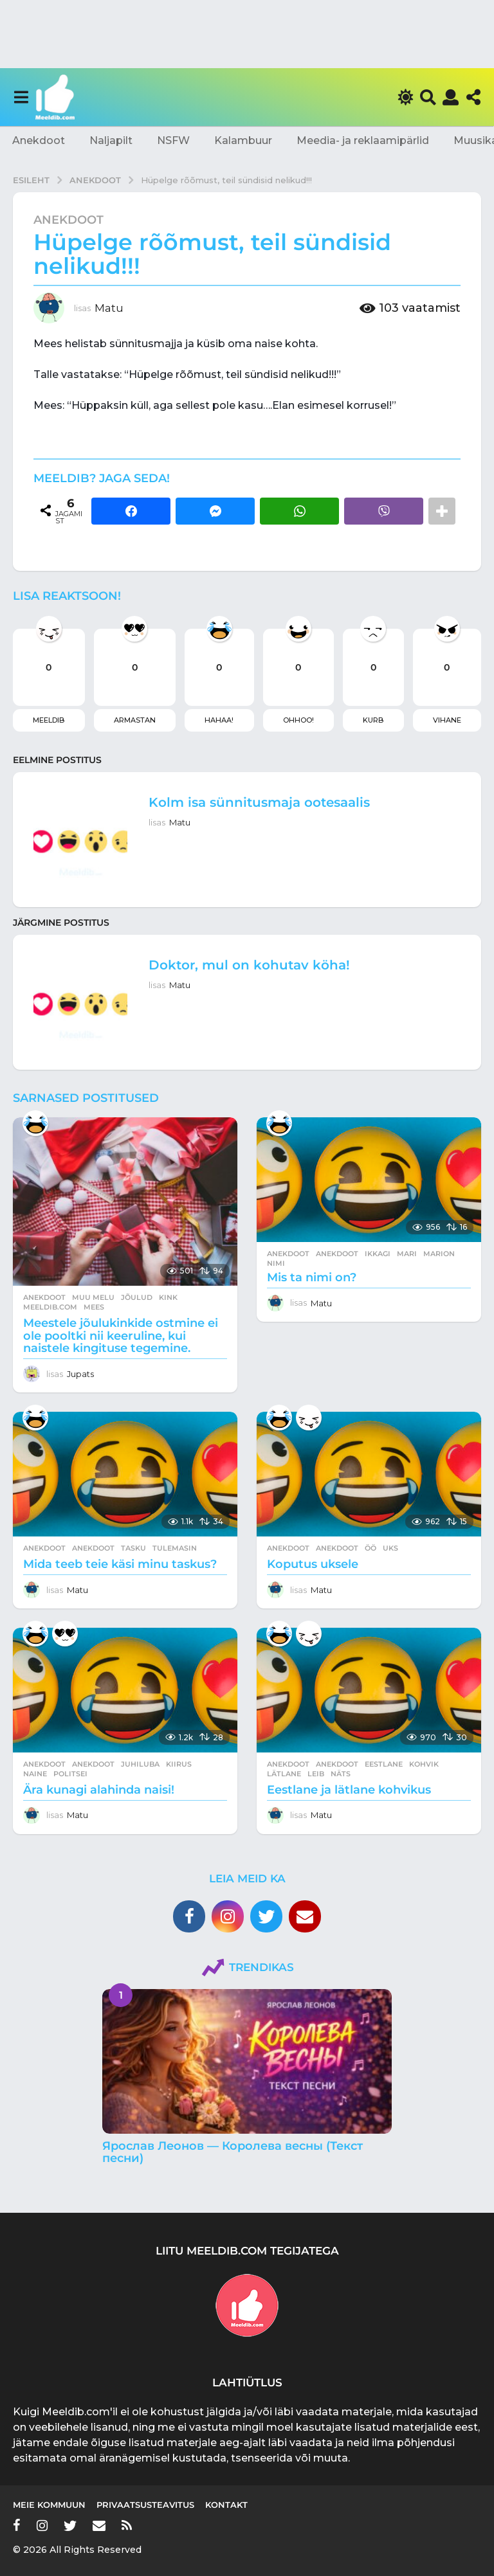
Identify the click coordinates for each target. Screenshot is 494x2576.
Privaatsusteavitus (145, 2504)
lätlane (284, 1774)
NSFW (173, 140)
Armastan (135, 720)
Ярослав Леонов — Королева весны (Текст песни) (232, 2152)
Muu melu (93, 1297)
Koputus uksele (312, 1564)
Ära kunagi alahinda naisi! (98, 1790)
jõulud (136, 1297)
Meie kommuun (49, 2504)
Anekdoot (38, 140)
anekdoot (337, 1253)
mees (94, 1307)
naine (35, 1774)
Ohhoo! (298, 720)
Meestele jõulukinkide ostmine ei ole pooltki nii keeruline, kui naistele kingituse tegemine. (120, 1336)
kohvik (424, 1764)
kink (168, 1297)
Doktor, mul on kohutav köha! (249, 965)
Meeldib (48, 720)
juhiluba (140, 1764)
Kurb (373, 720)
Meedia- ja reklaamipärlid (363, 140)
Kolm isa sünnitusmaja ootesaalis (259, 802)
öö (370, 1548)
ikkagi (377, 1253)
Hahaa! (219, 720)
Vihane (447, 720)
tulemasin (174, 1548)
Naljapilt (111, 140)
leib (315, 1774)
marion (439, 1253)
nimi (276, 1263)
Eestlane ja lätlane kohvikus (349, 1790)
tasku (133, 1548)
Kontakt (226, 2504)
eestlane (384, 1764)
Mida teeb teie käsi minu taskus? (120, 1564)
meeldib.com (50, 1307)
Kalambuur (243, 140)
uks (390, 1548)
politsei (70, 1774)
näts (341, 1774)
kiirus (179, 1764)
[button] (21, 97)
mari (407, 1253)
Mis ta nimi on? (311, 1277)
